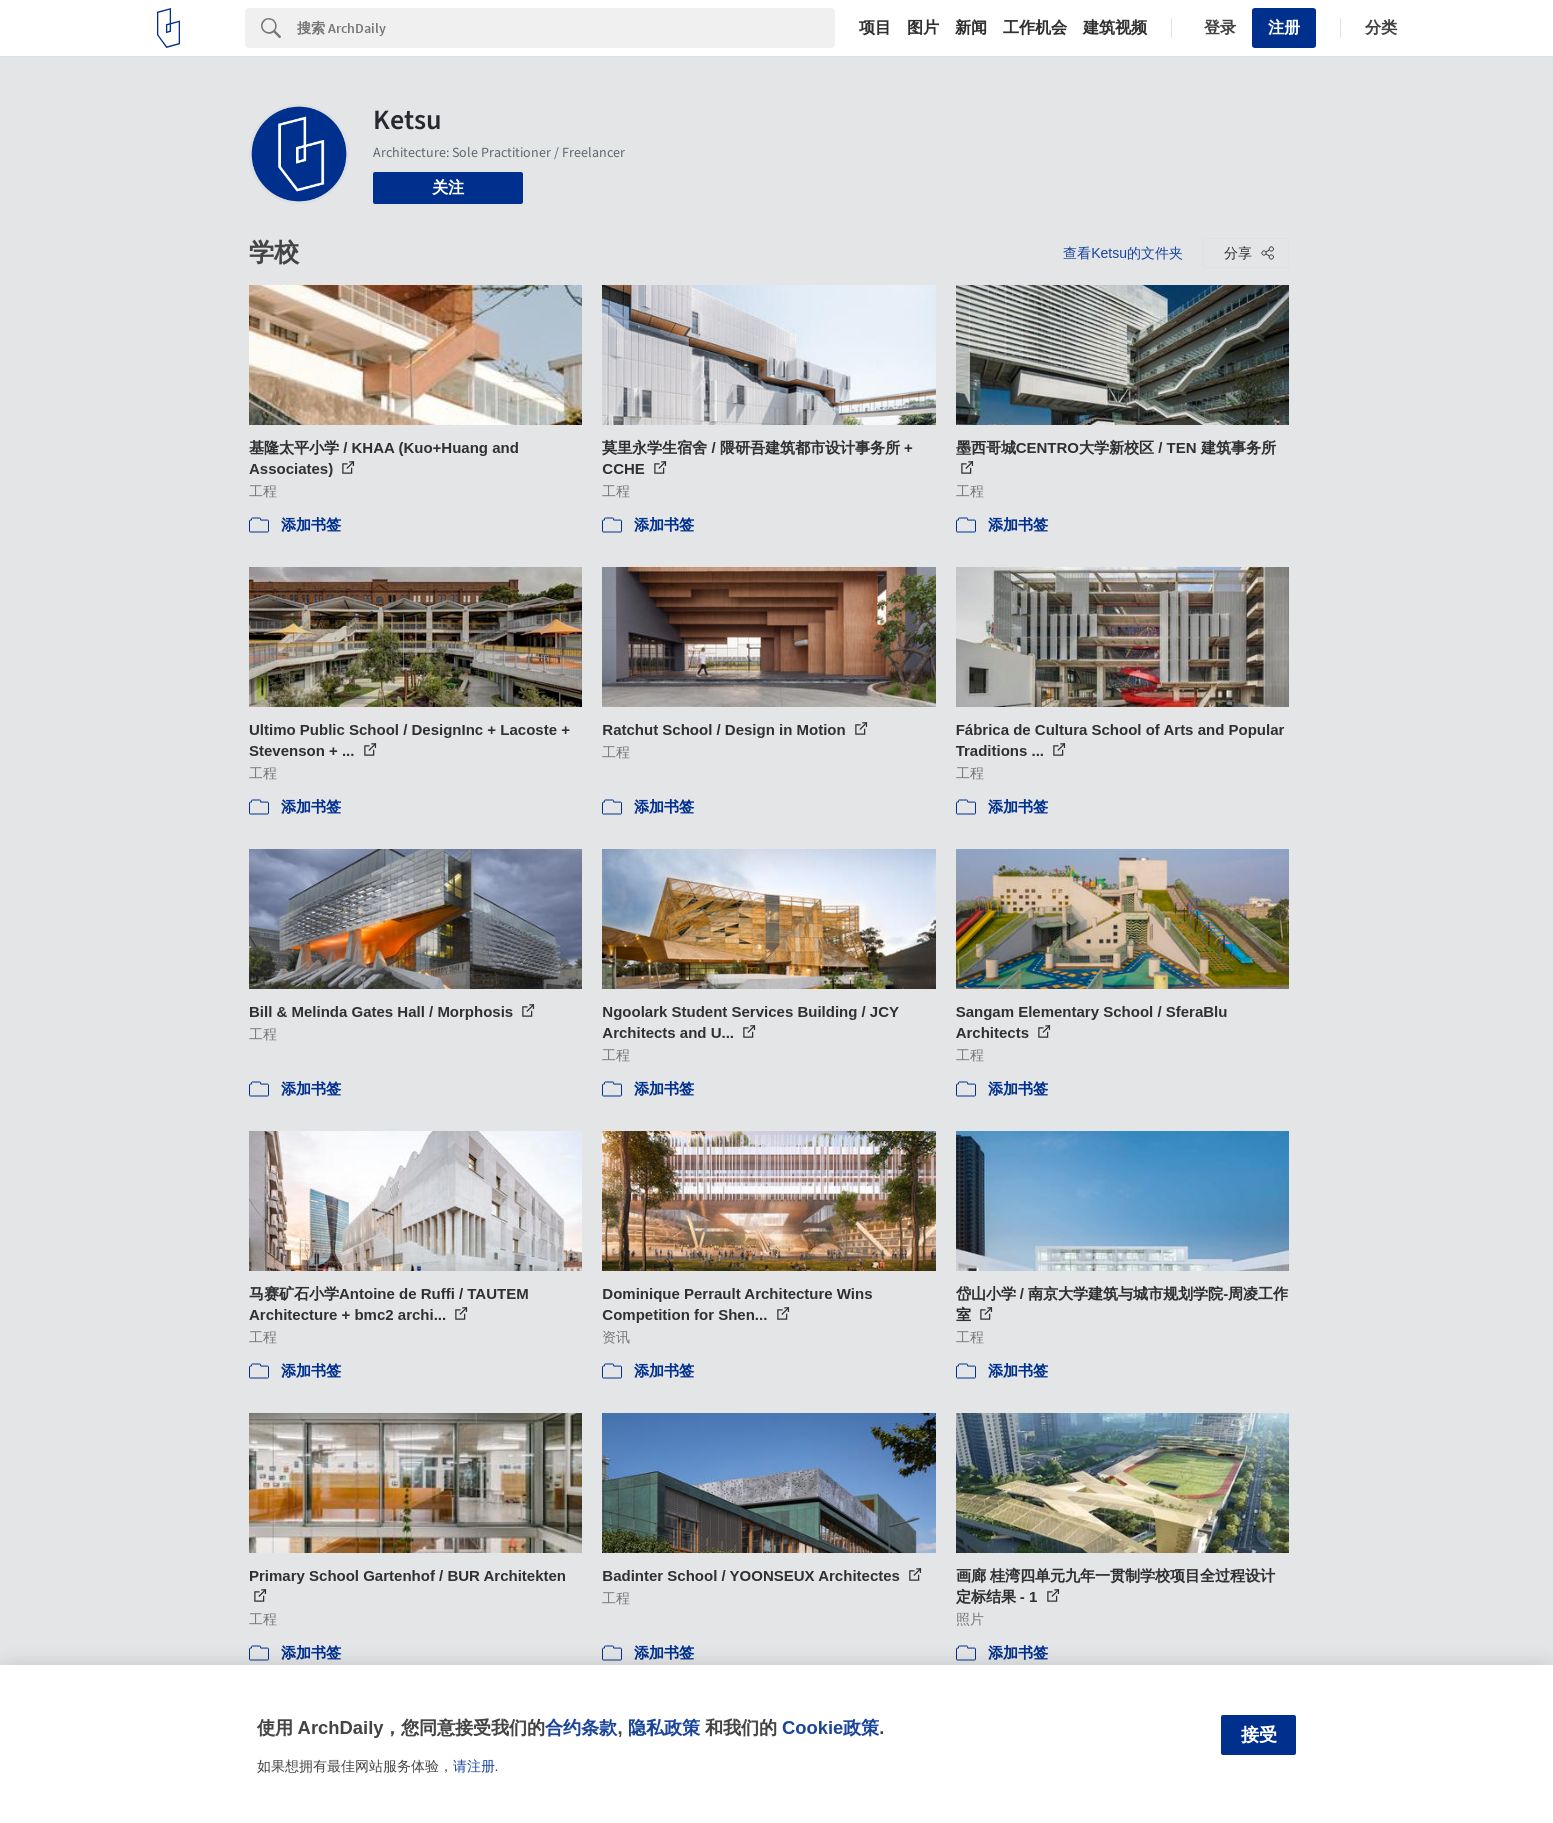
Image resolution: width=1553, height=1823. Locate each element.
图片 (923, 28)
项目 (875, 28)
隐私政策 (664, 1727)
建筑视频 (1115, 28)
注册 (1284, 27)
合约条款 (581, 1727)
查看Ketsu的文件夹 (1123, 253)
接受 (1259, 1735)
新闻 (971, 28)
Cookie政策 (830, 1727)
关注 (448, 187)
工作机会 (1035, 28)
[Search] (566, 28)
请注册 (474, 1766)
